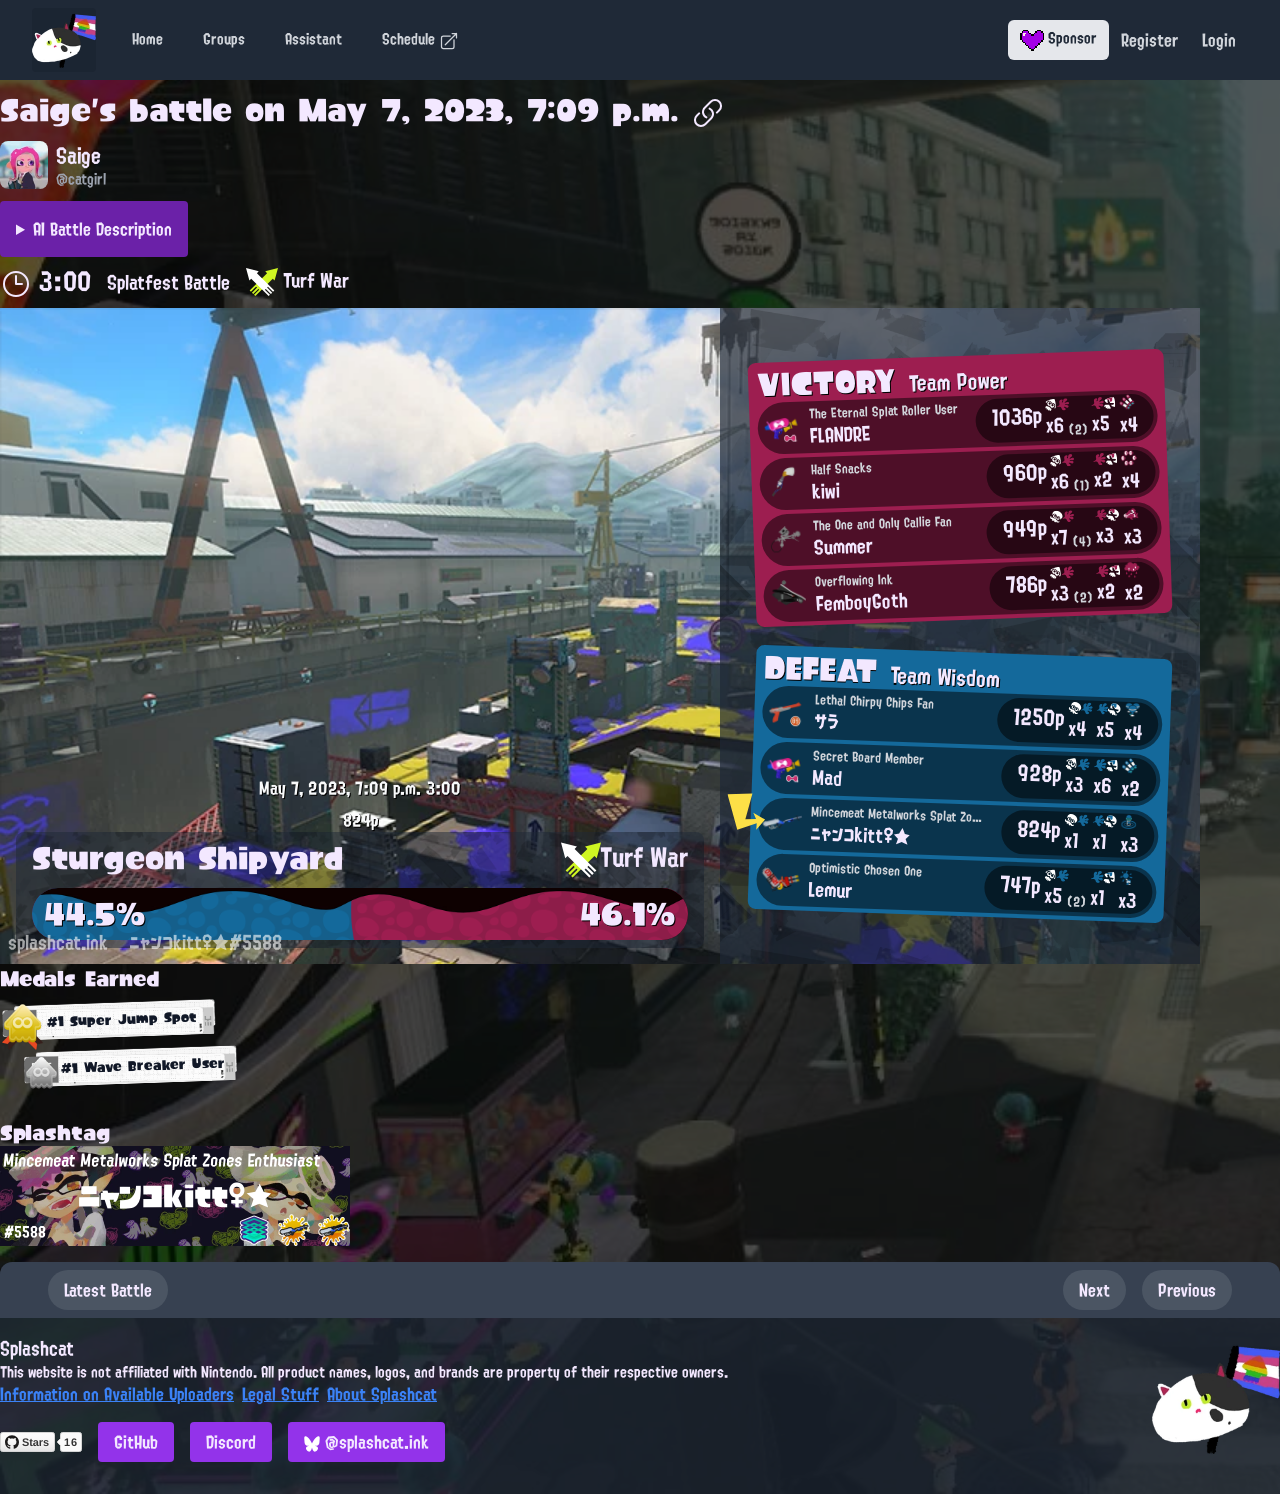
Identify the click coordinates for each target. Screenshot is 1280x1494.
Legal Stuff (280, 1394)
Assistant (313, 39)
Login (1219, 40)
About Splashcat (382, 1394)
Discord (231, 1442)
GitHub (136, 1442)
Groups (224, 39)
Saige (45, 110)
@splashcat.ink (366, 1442)
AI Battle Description (102, 229)
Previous (1187, 1290)
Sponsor (1058, 38)
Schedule (420, 39)
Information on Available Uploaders (117, 1394)
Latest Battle (108, 1290)
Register (1149, 40)
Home (147, 39)
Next (1094, 1290)
